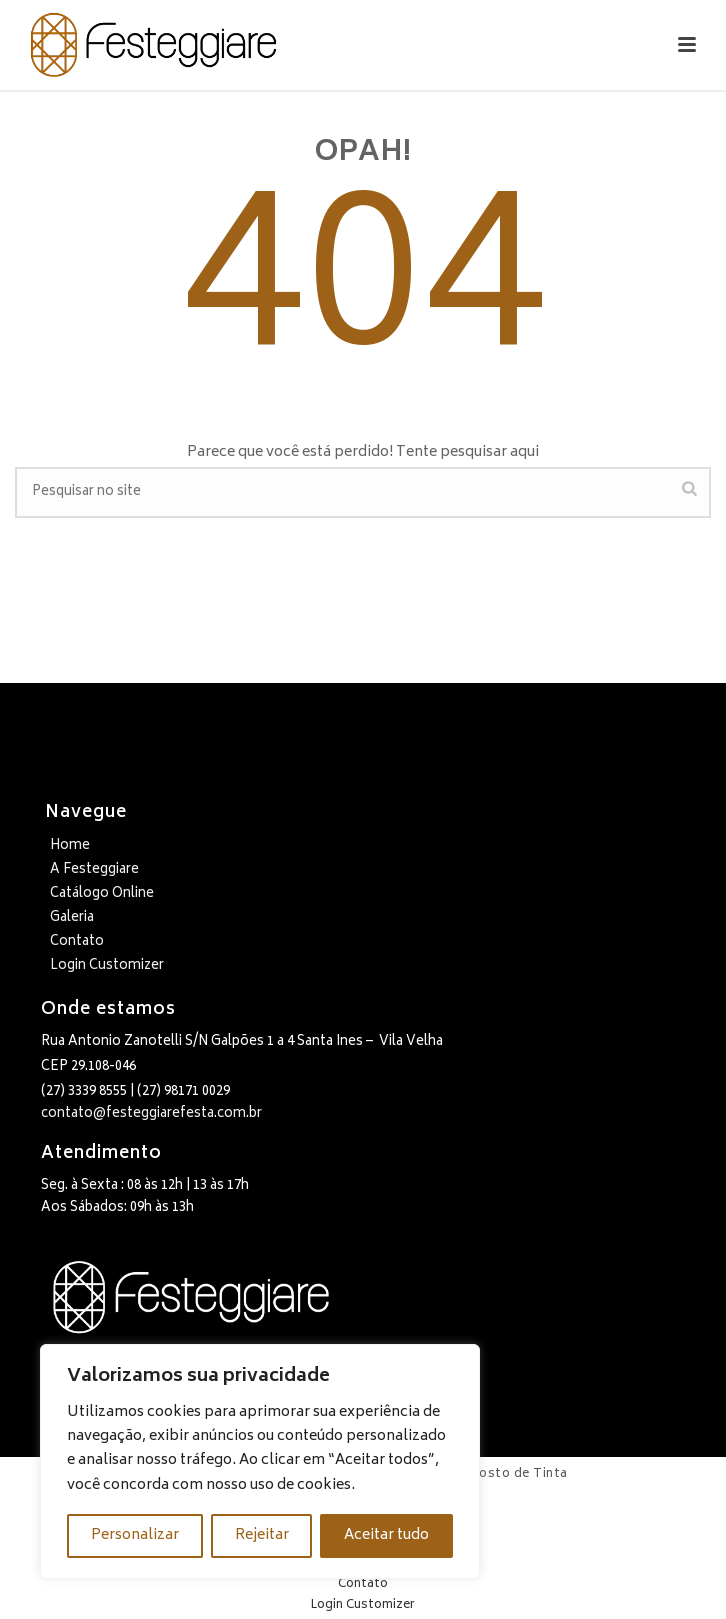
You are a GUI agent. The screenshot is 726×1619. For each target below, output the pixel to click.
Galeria (72, 918)
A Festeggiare (94, 870)
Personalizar (135, 1535)
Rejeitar (262, 1535)
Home (70, 846)
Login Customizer (107, 966)
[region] (260, 1461)
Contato (77, 942)
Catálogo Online (102, 894)
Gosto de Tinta (519, 1474)
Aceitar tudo (386, 1535)
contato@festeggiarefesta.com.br (151, 1114)
